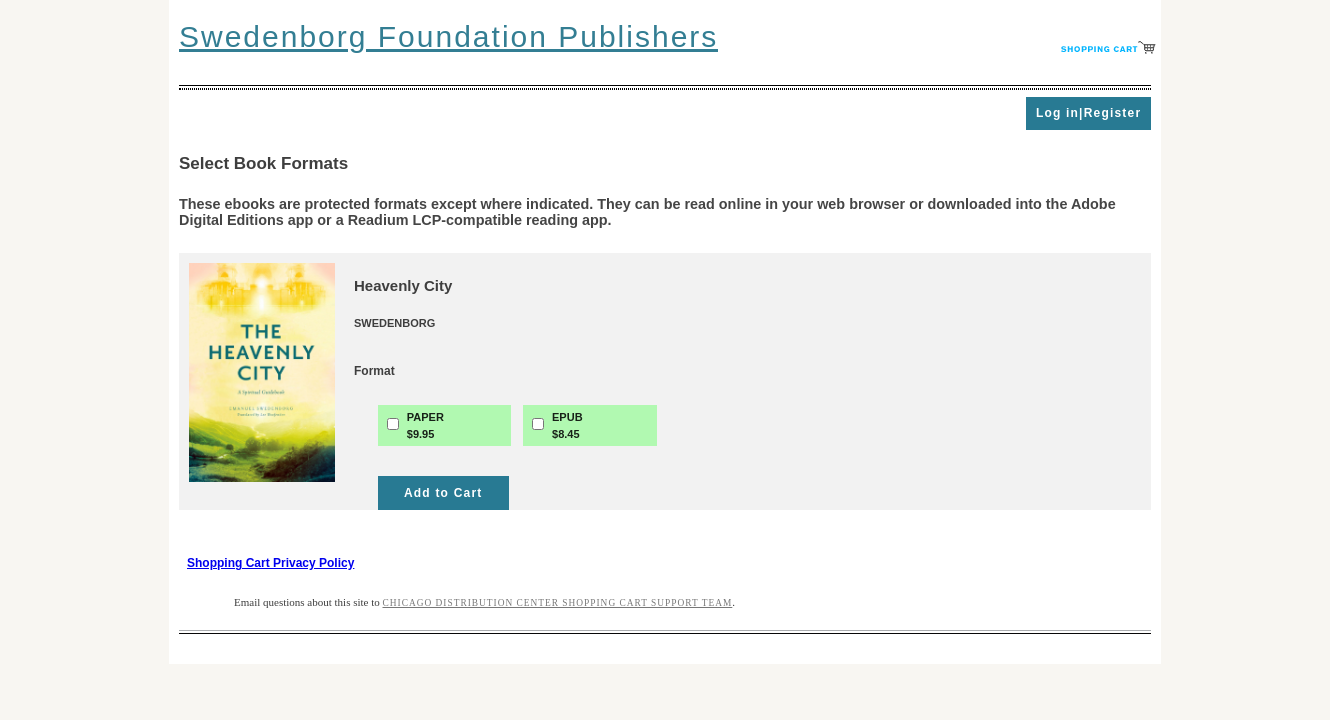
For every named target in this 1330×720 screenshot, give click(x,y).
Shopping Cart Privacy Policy (270, 563)
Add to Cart (443, 493)
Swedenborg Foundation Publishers (448, 36)
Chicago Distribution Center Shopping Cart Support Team (558, 603)
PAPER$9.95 (425, 425)
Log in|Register (1088, 113)
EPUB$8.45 (567, 425)
